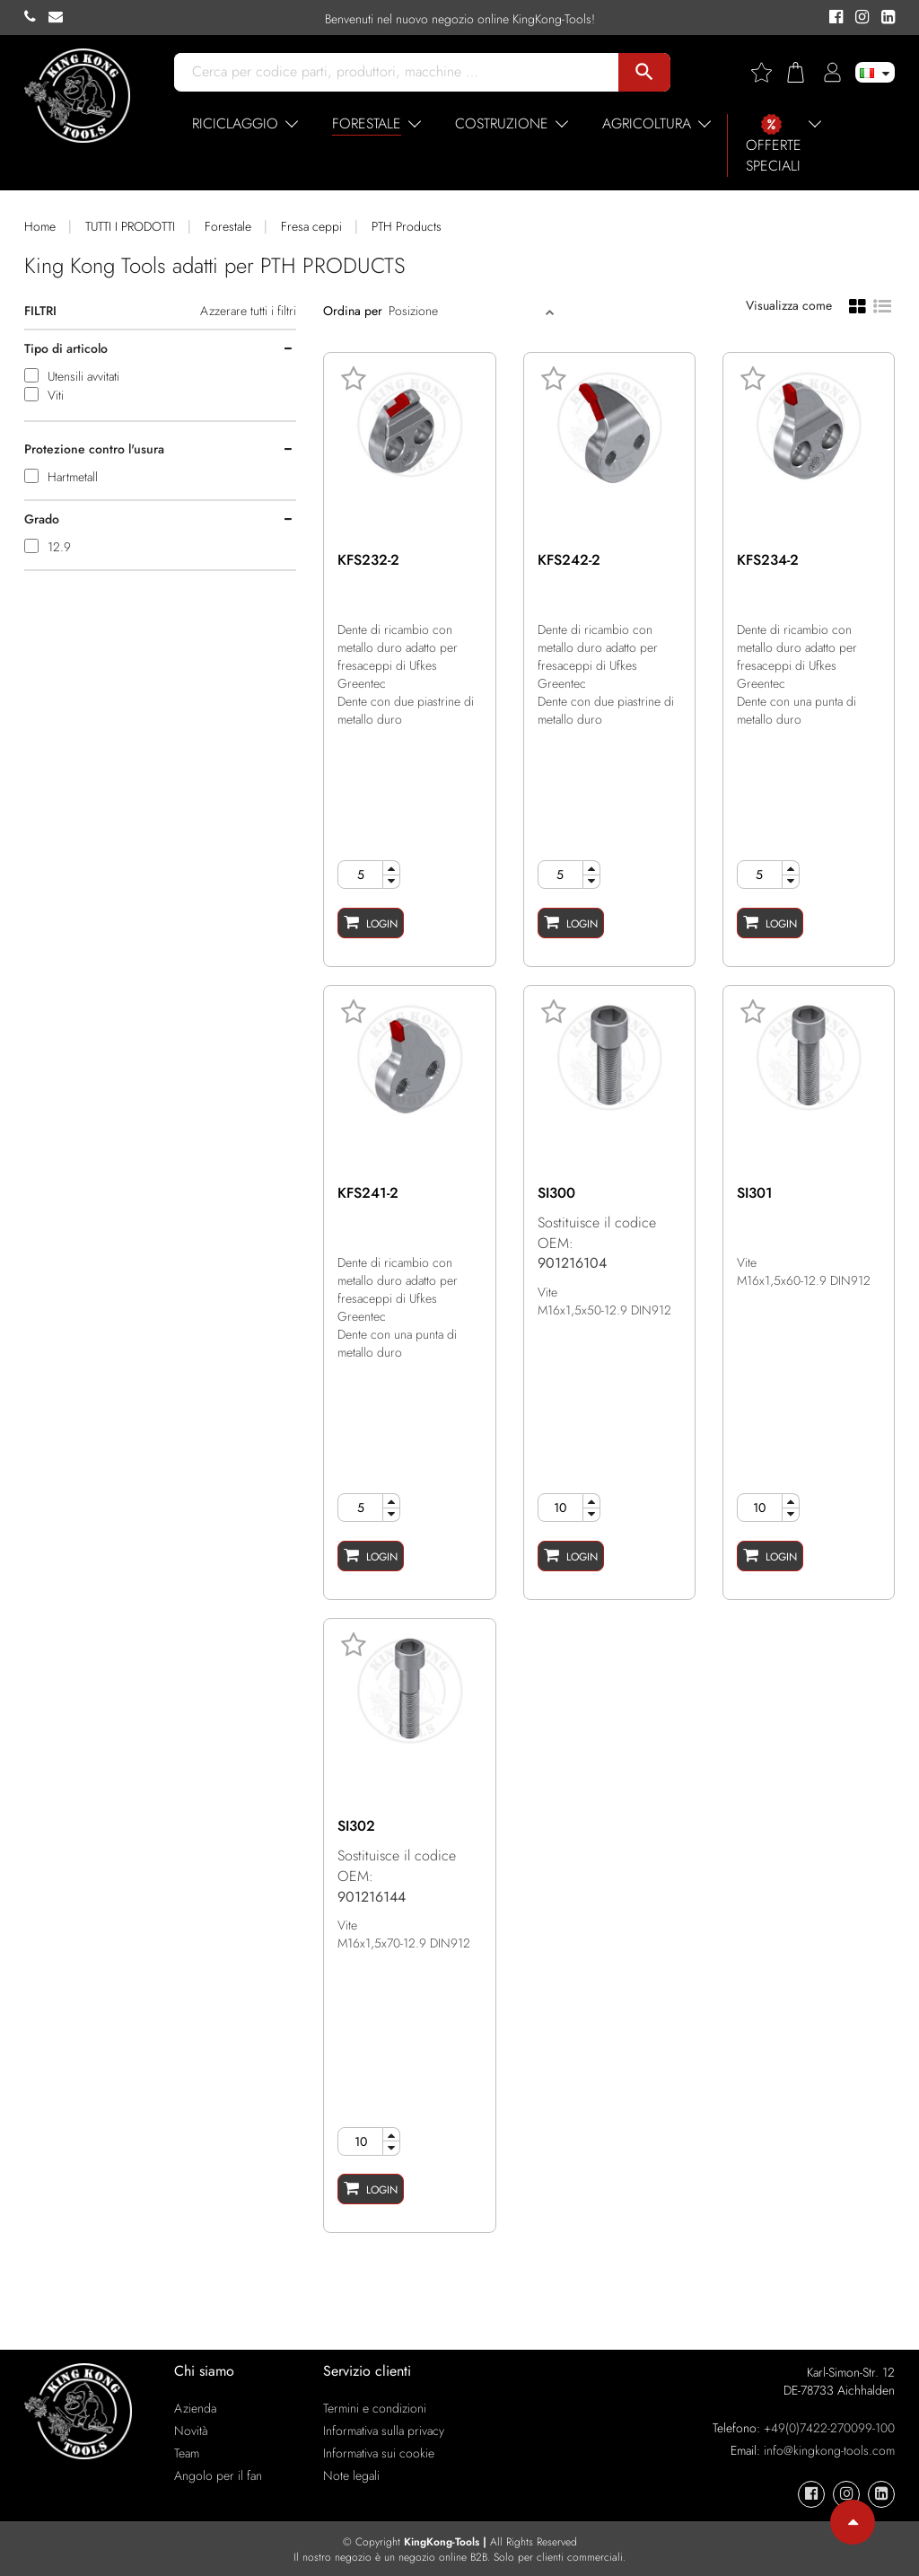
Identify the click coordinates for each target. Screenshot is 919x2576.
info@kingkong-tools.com (829, 2450)
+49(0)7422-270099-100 (829, 2428)
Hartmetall (73, 477)
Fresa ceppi (311, 226)
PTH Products (407, 226)
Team (186, 2453)
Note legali (351, 2475)
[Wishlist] (768, 72)
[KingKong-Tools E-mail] (60, 17)
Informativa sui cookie (378, 2453)
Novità (191, 2431)
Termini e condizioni (374, 2408)
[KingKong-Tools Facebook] (833, 18)
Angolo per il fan (218, 2475)
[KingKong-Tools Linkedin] (883, 18)
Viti (56, 395)
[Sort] (465, 310)
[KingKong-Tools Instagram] (859, 18)
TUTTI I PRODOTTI (130, 226)
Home (40, 226)
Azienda (195, 2408)
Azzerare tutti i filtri (248, 311)
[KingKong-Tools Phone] (36, 17)
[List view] (882, 304)
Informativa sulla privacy (383, 2431)
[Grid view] (857, 305)
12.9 (59, 547)
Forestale (228, 226)
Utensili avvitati (83, 376)
